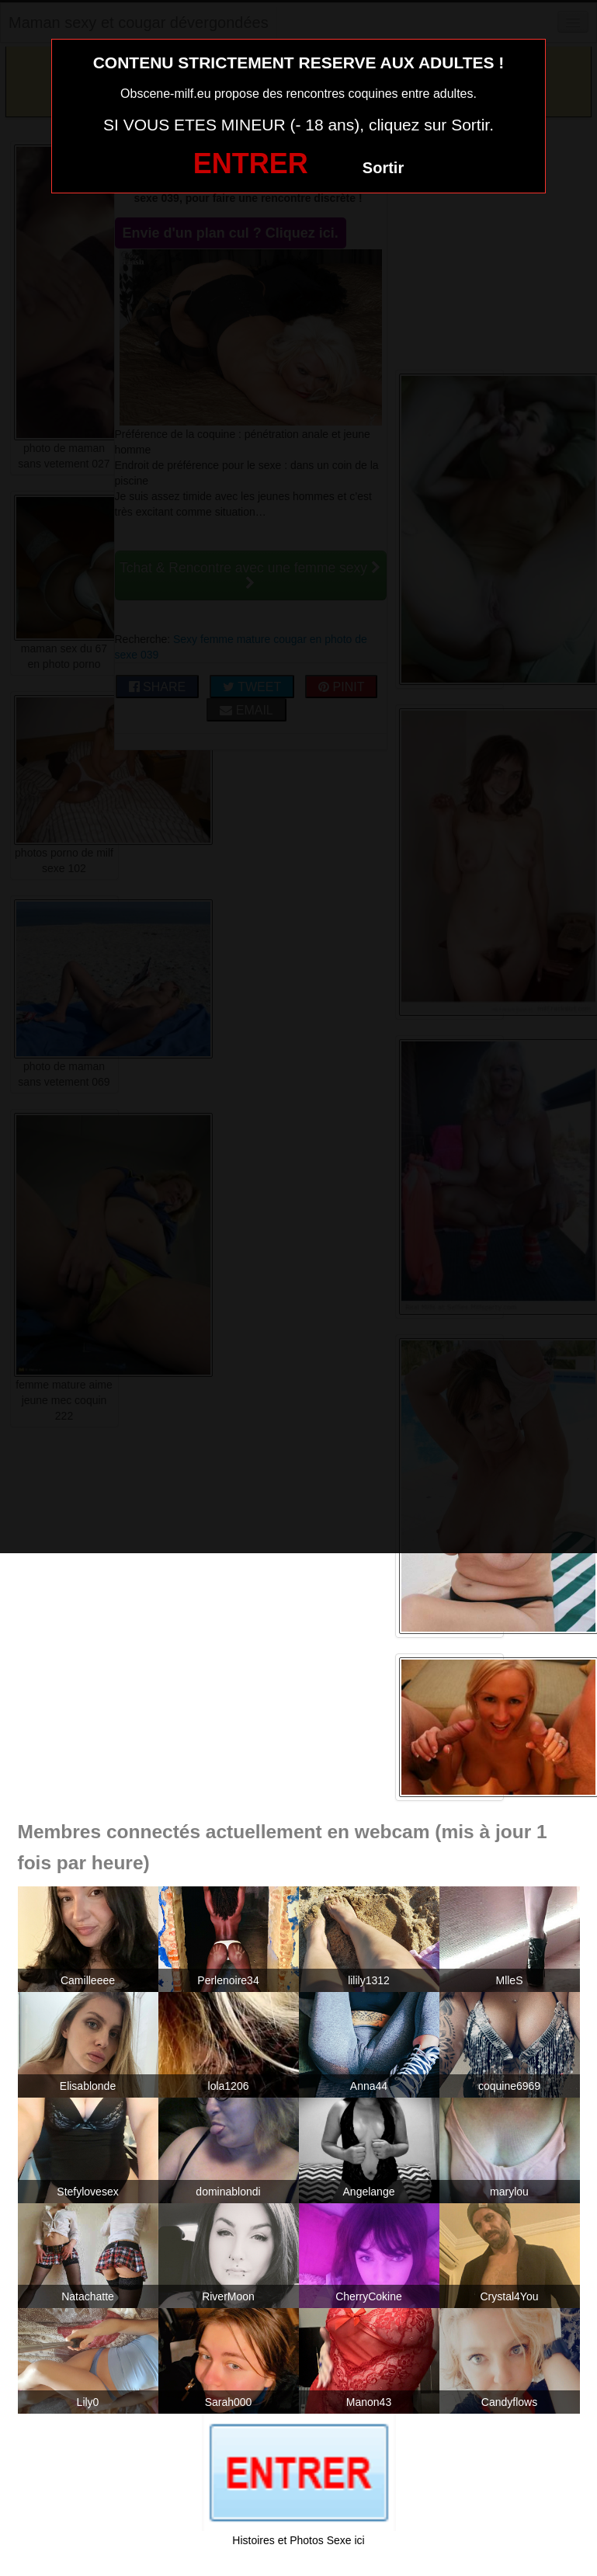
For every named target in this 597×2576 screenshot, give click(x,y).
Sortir (383, 167)
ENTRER (250, 163)
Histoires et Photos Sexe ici (298, 2540)
